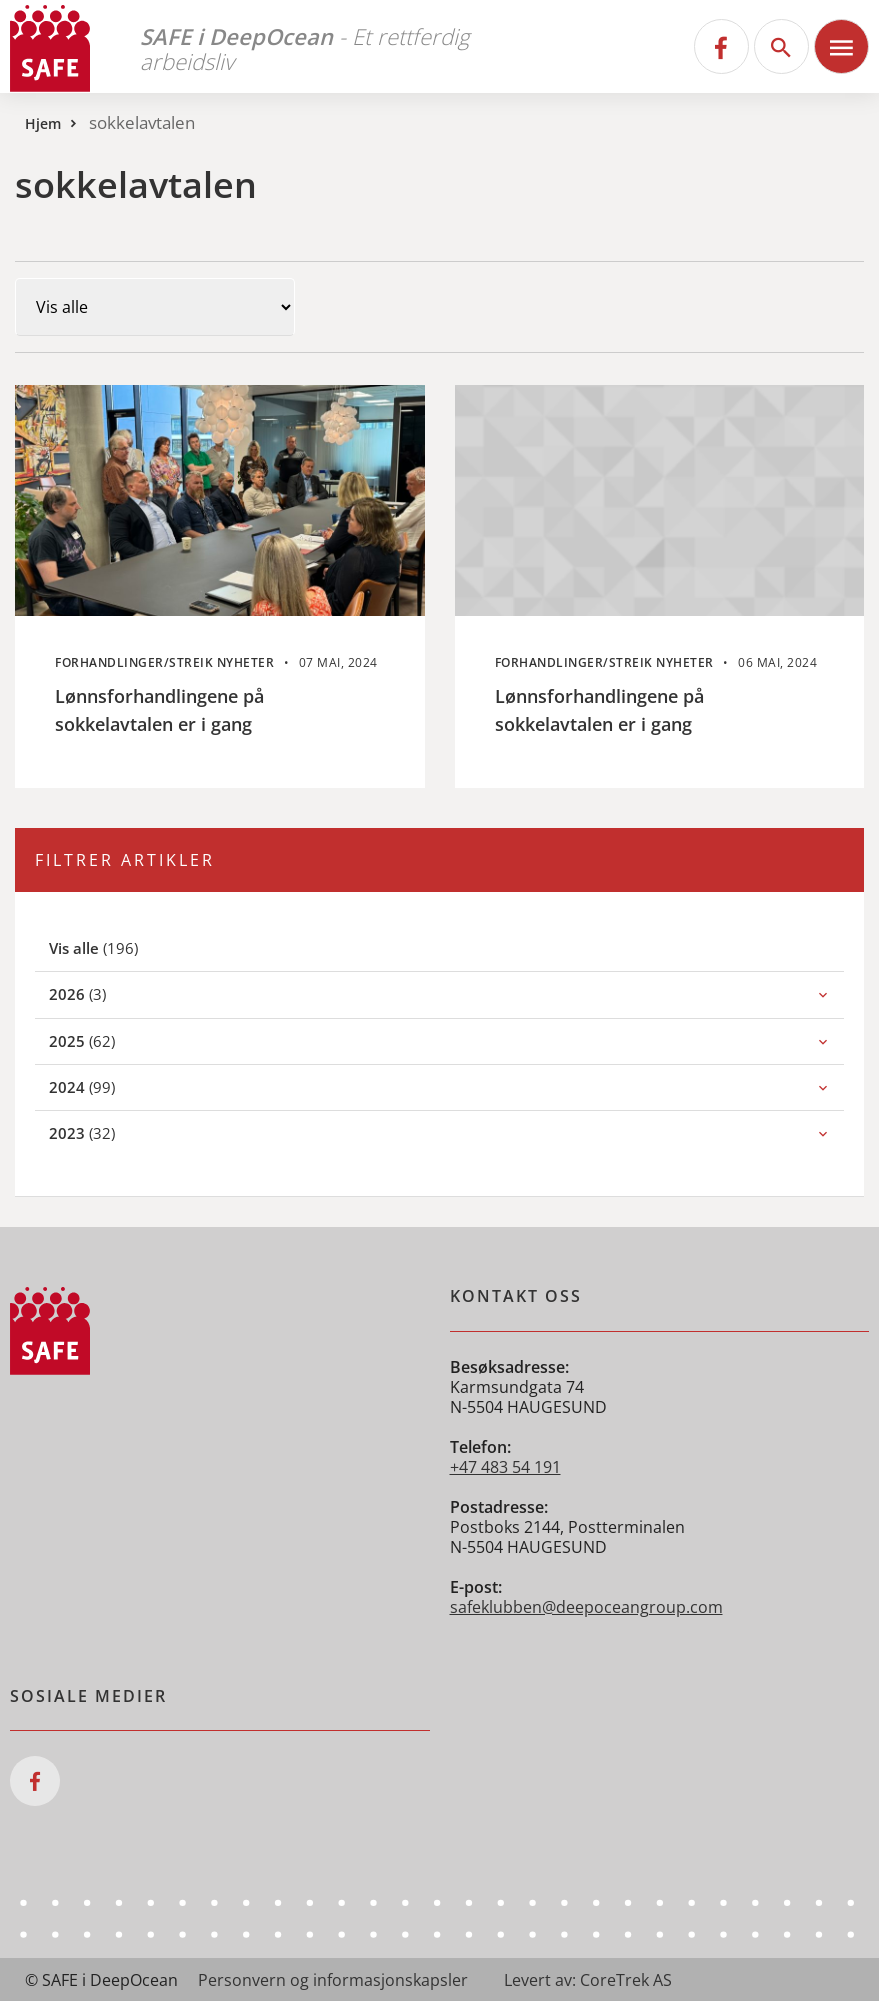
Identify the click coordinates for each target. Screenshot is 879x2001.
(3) (99, 993)
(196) (117, 947)
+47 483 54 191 (505, 1467)
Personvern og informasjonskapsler (333, 1980)
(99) (104, 1086)
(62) (104, 1040)
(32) (104, 1132)
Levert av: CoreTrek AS (588, 1980)
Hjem (43, 123)
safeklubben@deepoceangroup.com (586, 1607)
